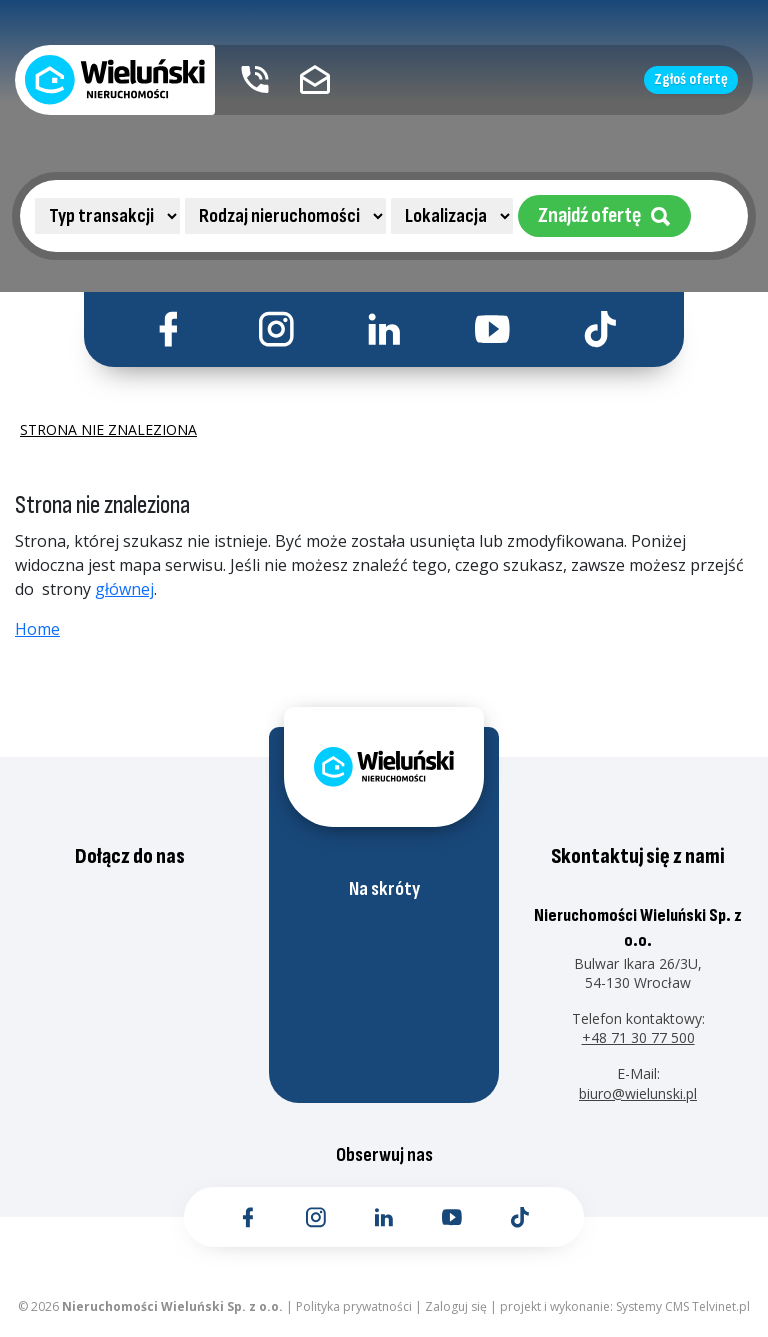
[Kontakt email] (315, 80)
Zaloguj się (456, 1306)
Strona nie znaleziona (108, 430)
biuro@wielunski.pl (638, 1093)
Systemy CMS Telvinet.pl (683, 1306)
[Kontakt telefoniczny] (255, 80)
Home (37, 629)
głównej (124, 589)
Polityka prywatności (354, 1306)
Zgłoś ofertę (691, 79)
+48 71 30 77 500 (638, 1037)
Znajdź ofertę (604, 215)
